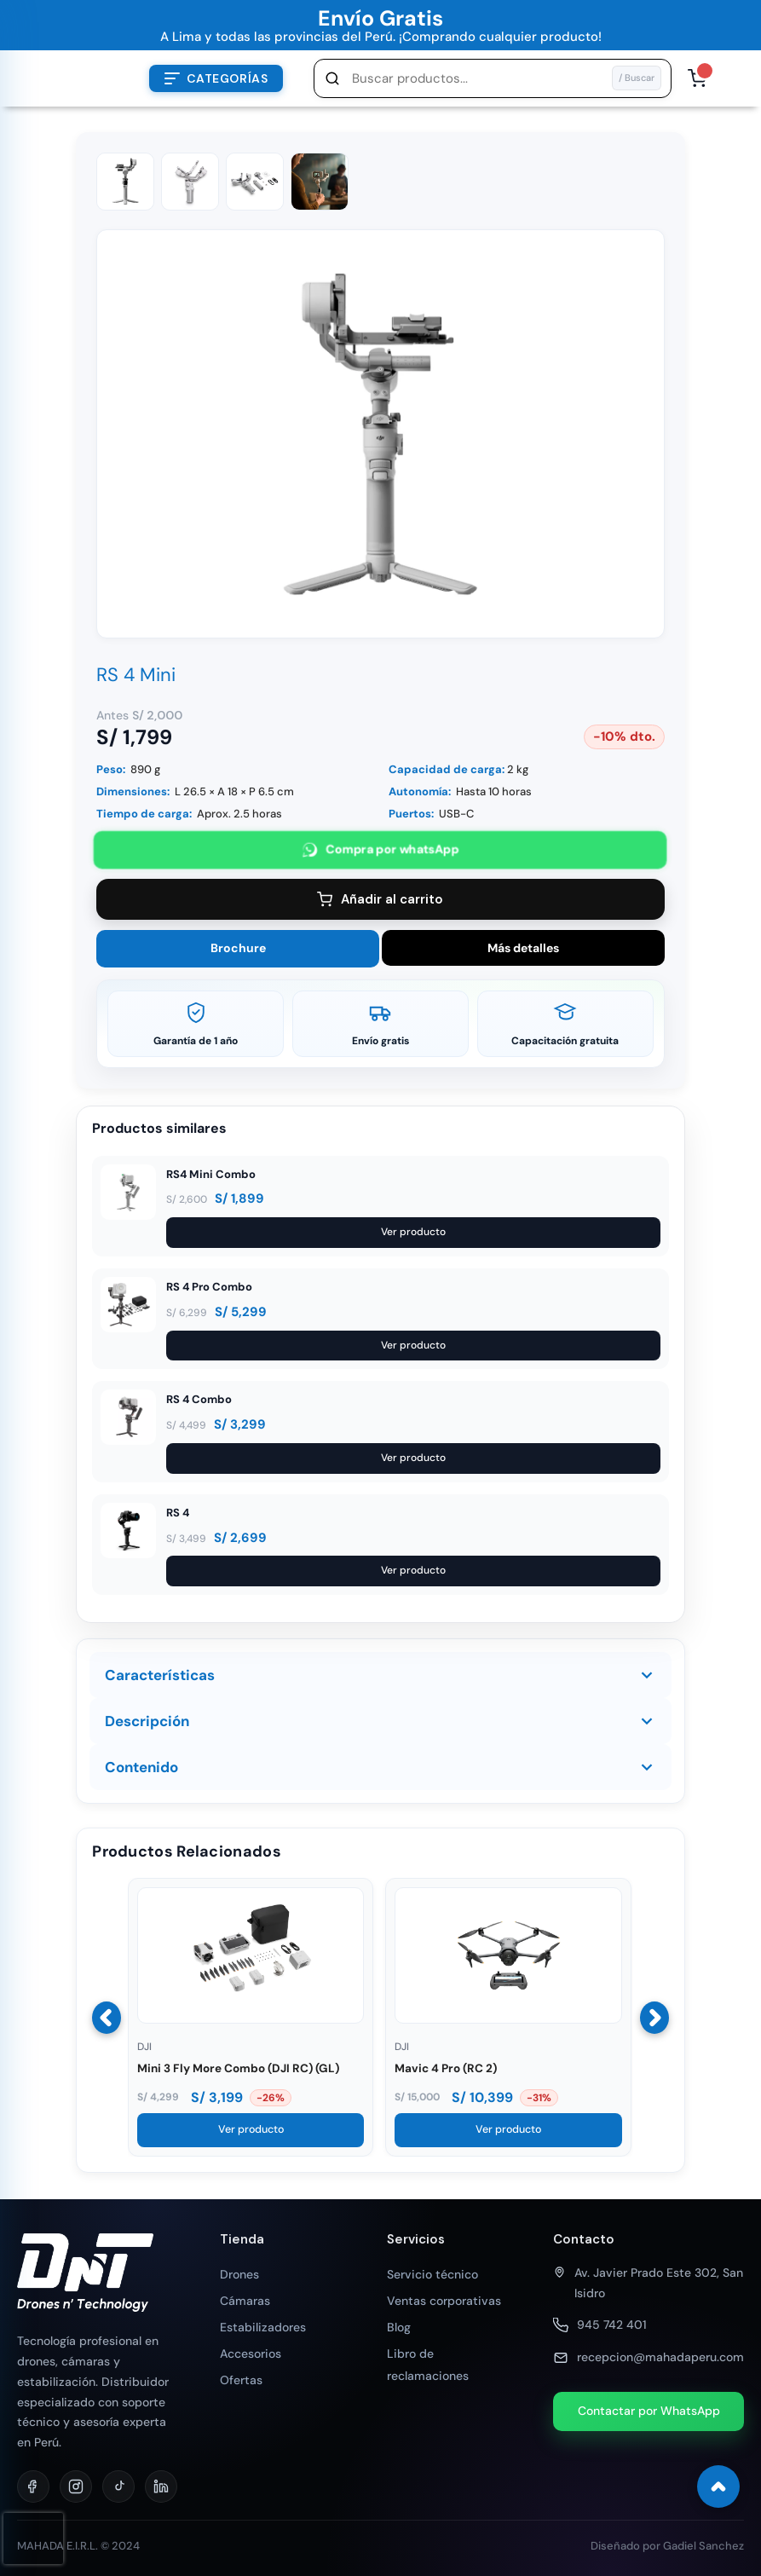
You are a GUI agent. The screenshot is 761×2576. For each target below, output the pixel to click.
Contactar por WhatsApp (649, 2410)
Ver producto (413, 1232)
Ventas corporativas (444, 2300)
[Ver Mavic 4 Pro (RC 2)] (508, 2019)
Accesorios (250, 2353)
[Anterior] (106, 2017)
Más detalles (523, 948)
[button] (493, 78)
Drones (239, 2274)
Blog (399, 2327)
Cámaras (245, 2300)
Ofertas (241, 2380)
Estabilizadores (263, 2327)
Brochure (238, 948)
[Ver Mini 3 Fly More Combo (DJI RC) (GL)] (250, 2019)
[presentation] (33, 2538)
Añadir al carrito (380, 899)
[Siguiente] (654, 2017)
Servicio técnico (432, 2274)
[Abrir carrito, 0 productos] (697, 78)
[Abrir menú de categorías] (216, 78)
